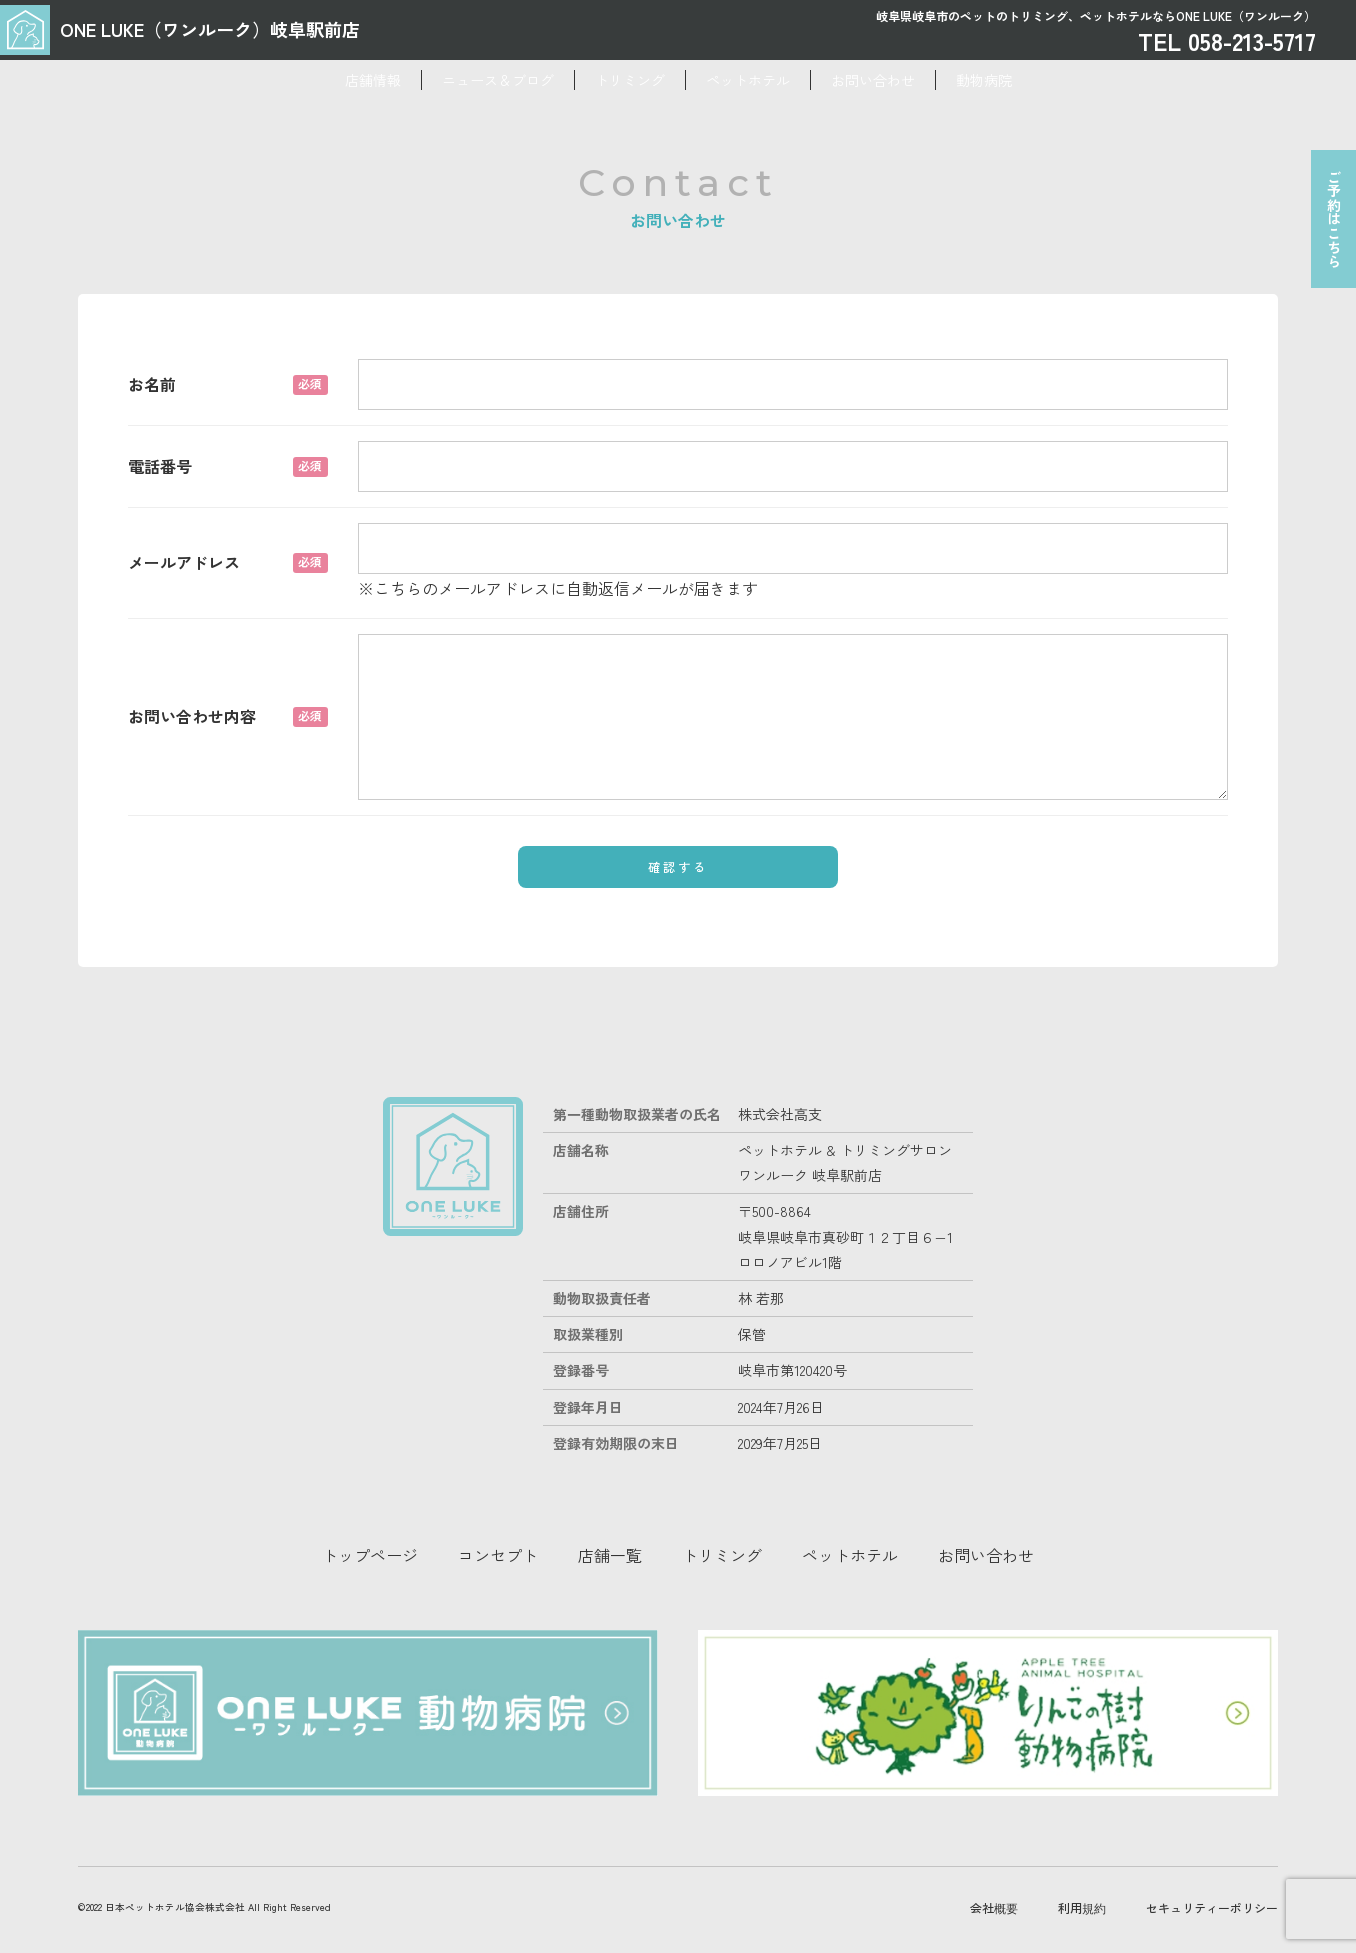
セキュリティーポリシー (1212, 1841)
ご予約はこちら (1327, 231)
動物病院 (1084, 80)
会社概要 (994, 1841)
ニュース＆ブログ (438, 80)
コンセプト (498, 1555)
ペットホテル (768, 80)
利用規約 (1082, 1841)
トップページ (370, 1555)
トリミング (610, 80)
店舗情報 (273, 80)
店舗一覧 (610, 1555)
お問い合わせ (933, 80)
